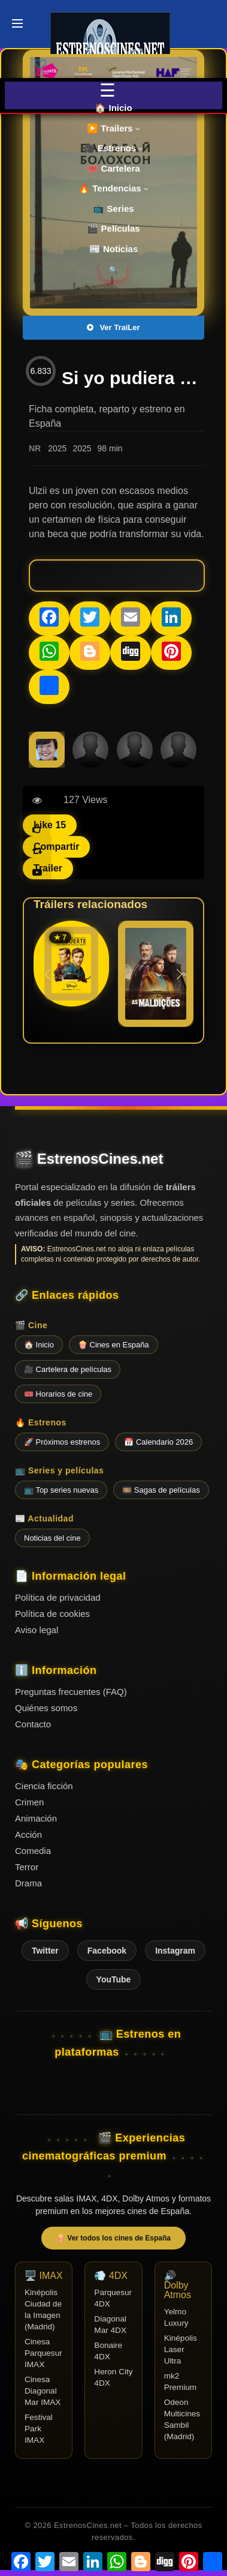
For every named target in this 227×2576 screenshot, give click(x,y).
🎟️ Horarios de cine (58, 1393)
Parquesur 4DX (113, 2298)
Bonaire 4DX (108, 2351)
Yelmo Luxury (176, 2317)
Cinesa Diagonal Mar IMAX (42, 2391)
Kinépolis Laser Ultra (180, 2349)
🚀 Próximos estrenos (62, 1441)
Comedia (33, 1851)
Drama (28, 1883)
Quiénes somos (46, 1708)
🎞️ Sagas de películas (160, 1489)
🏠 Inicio (113, 108)
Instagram (175, 1950)
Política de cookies (52, 1613)
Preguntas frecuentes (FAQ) (71, 1692)
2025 (57, 448)
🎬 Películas (113, 228)
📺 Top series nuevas (61, 1489)
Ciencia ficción (44, 1786)
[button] (179, 974)
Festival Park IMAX (39, 2429)
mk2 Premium (180, 2381)
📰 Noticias (113, 249)
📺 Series (113, 208)
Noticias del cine (52, 1537)
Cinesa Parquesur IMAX (43, 2353)
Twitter (45, 1950)
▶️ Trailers (113, 128)
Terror (26, 1867)
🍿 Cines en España (113, 1344)
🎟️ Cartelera (113, 168)
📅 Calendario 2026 (158, 1441)
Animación (36, 1818)
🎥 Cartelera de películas (67, 1369)
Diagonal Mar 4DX (110, 2324)
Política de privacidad (58, 1597)
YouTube (113, 1979)
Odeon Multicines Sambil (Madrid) (182, 2419)
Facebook (106, 1950)
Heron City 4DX (113, 2377)
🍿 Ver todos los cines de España (113, 2238)
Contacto (33, 1724)
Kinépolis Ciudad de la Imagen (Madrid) (43, 2309)
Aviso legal (36, 1630)
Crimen (29, 1802)
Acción (28, 1834)
